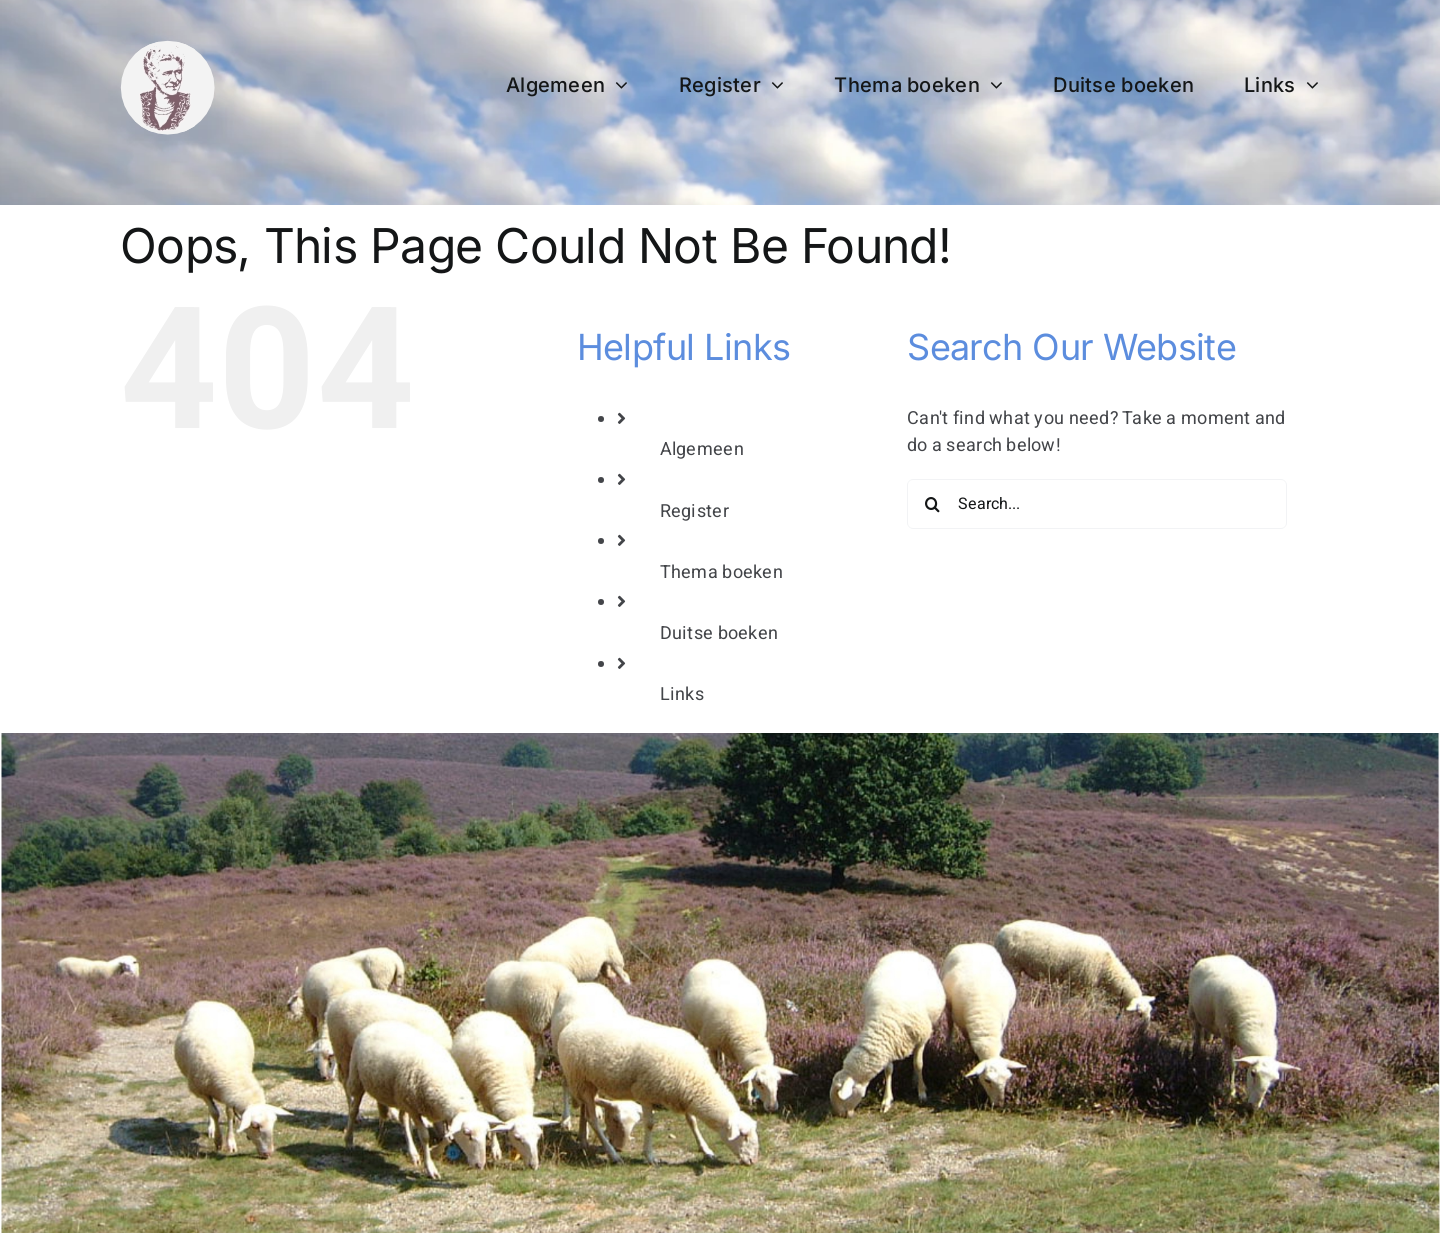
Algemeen (702, 449)
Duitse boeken (719, 633)
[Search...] (1097, 504)
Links (682, 694)
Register (694, 511)
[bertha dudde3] (167, 48)
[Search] (932, 504)
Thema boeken (721, 572)
